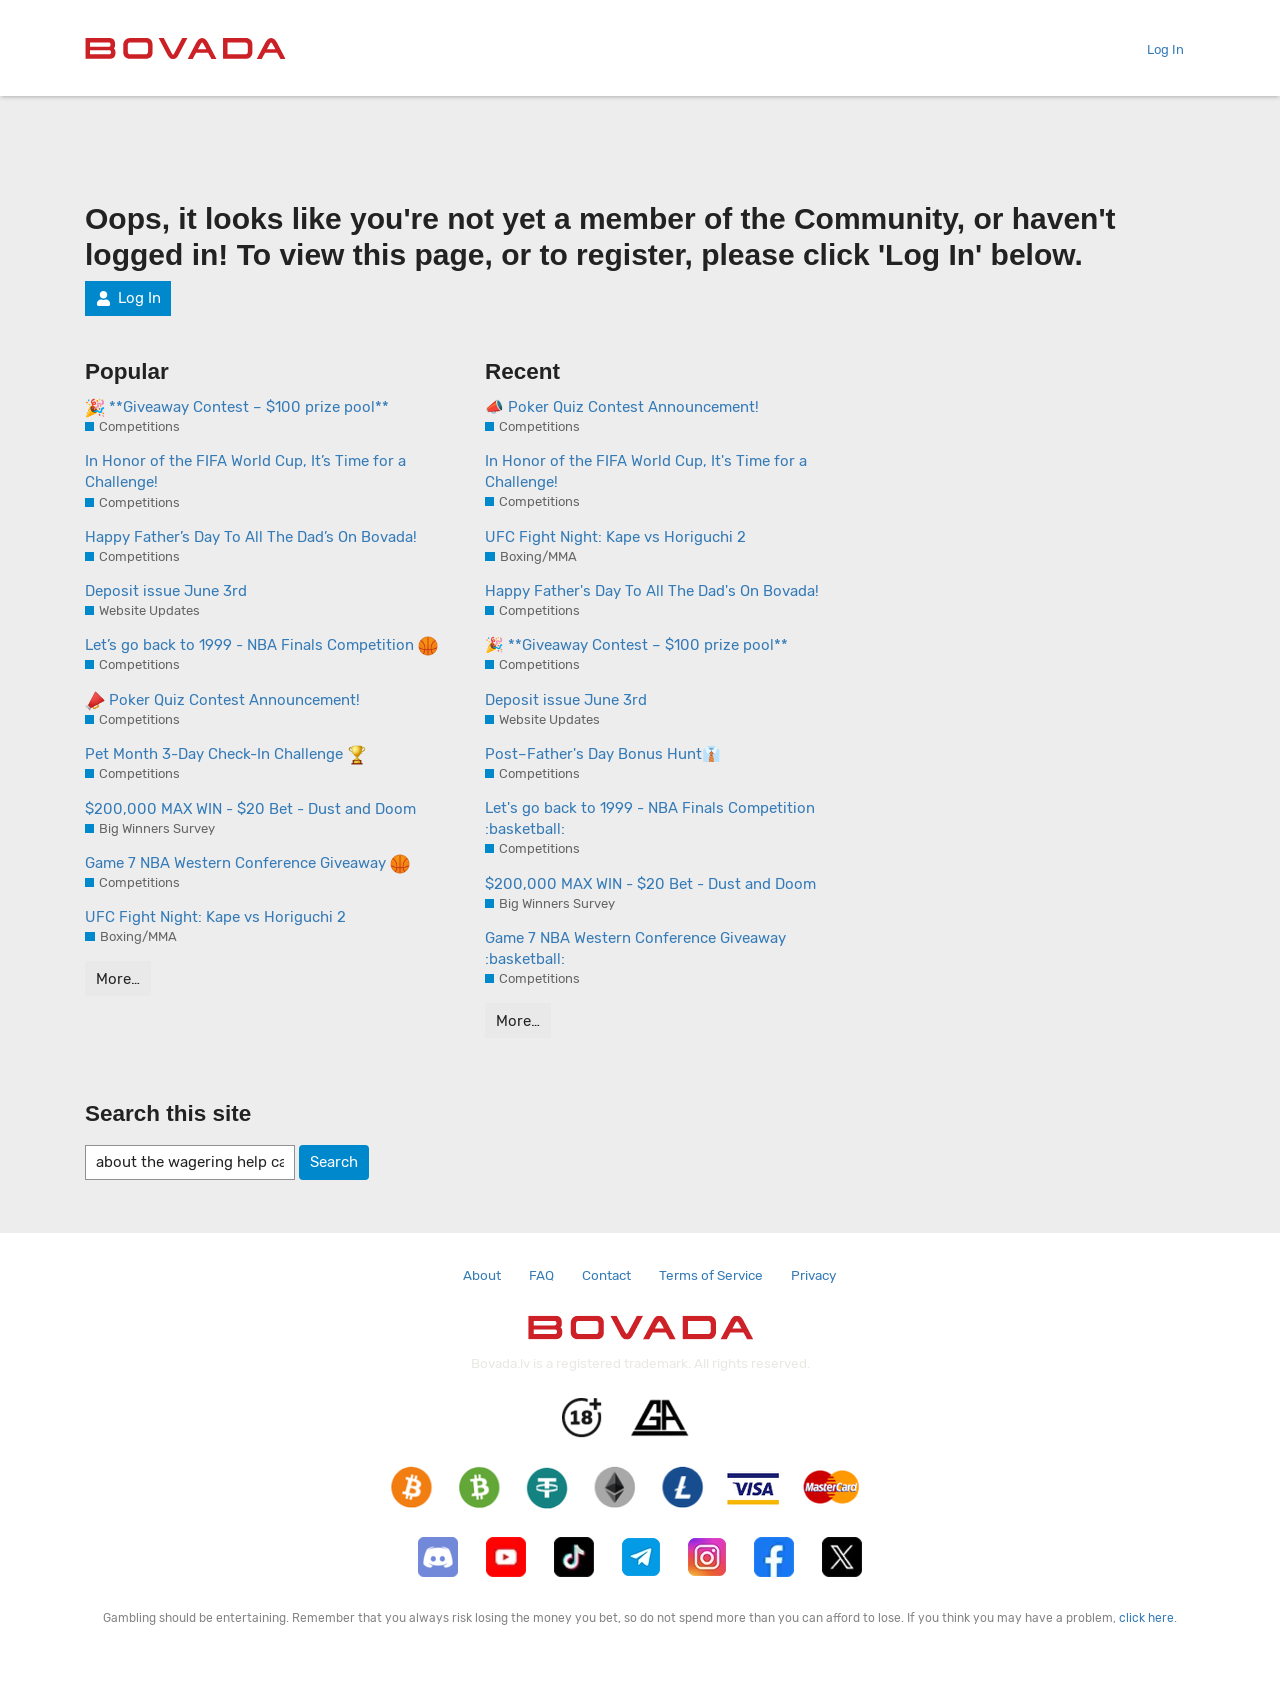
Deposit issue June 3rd (166, 591)
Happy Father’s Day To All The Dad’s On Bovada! (251, 537)
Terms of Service (711, 1275)
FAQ (541, 1275)
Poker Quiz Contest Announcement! (222, 701)
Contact (606, 1275)
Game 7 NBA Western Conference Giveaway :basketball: (635, 948)
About (482, 1275)
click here (1146, 1618)
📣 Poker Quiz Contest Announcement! (622, 407)
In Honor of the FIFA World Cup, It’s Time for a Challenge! (245, 471)
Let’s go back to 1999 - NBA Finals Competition (261, 646)
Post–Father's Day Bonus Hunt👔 (603, 754)
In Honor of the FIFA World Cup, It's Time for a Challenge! (646, 471)
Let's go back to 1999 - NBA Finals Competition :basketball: (650, 818)
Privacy (813, 1275)
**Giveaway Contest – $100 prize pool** (237, 408)
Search (334, 1162)
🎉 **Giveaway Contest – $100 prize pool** (636, 645)
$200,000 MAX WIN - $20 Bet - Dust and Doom (250, 809)
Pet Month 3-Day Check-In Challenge (226, 755)
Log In (1157, 49)
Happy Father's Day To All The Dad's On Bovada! (652, 591)
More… (118, 979)
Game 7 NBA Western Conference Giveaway (247, 864)
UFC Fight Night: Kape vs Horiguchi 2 (215, 917)
